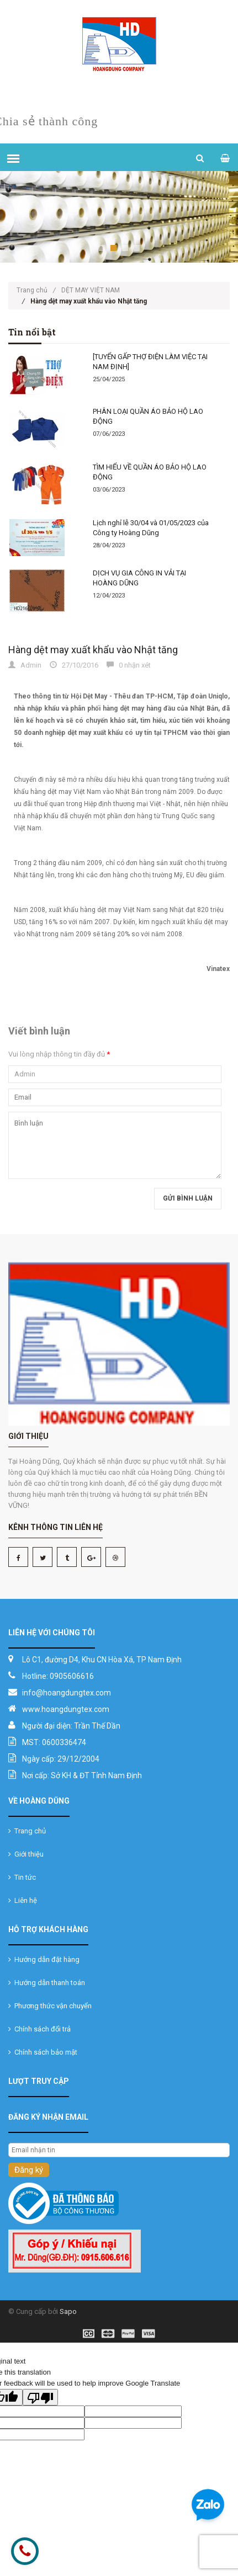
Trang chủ (36, 290)
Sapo (68, 2311)
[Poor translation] (40, 2397)
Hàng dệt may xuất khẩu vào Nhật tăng (93, 649)
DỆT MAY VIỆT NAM (90, 290)
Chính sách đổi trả (39, 2029)
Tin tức (22, 1877)
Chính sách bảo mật (42, 2052)
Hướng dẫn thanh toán (46, 1982)
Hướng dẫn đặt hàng (44, 1959)
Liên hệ (22, 1900)
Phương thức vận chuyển (50, 2006)
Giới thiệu (26, 1854)
